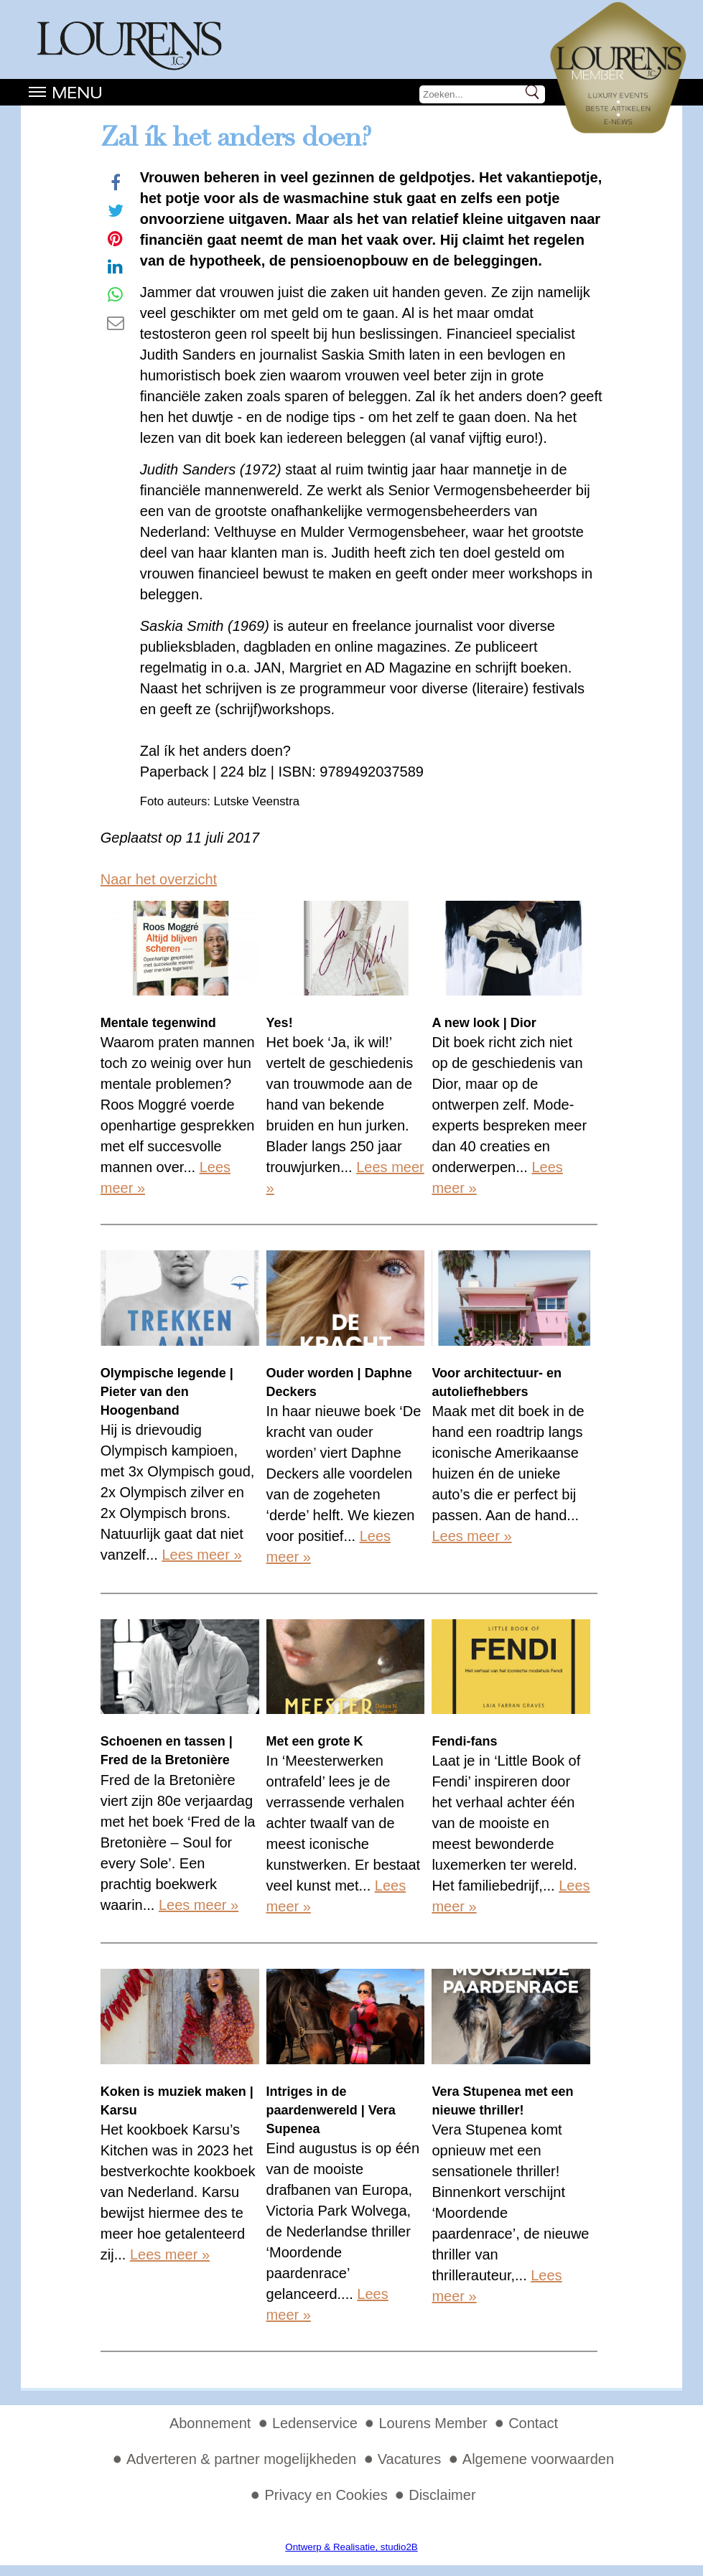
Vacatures (410, 2459)
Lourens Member (432, 2423)
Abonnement (210, 2423)
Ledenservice (315, 2423)
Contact (533, 2423)
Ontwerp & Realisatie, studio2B (351, 2547)
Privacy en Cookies (325, 2495)
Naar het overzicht (159, 879)
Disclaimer (442, 2495)
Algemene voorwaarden (538, 2459)
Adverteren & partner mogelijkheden (241, 2459)
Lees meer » (201, 1555)
